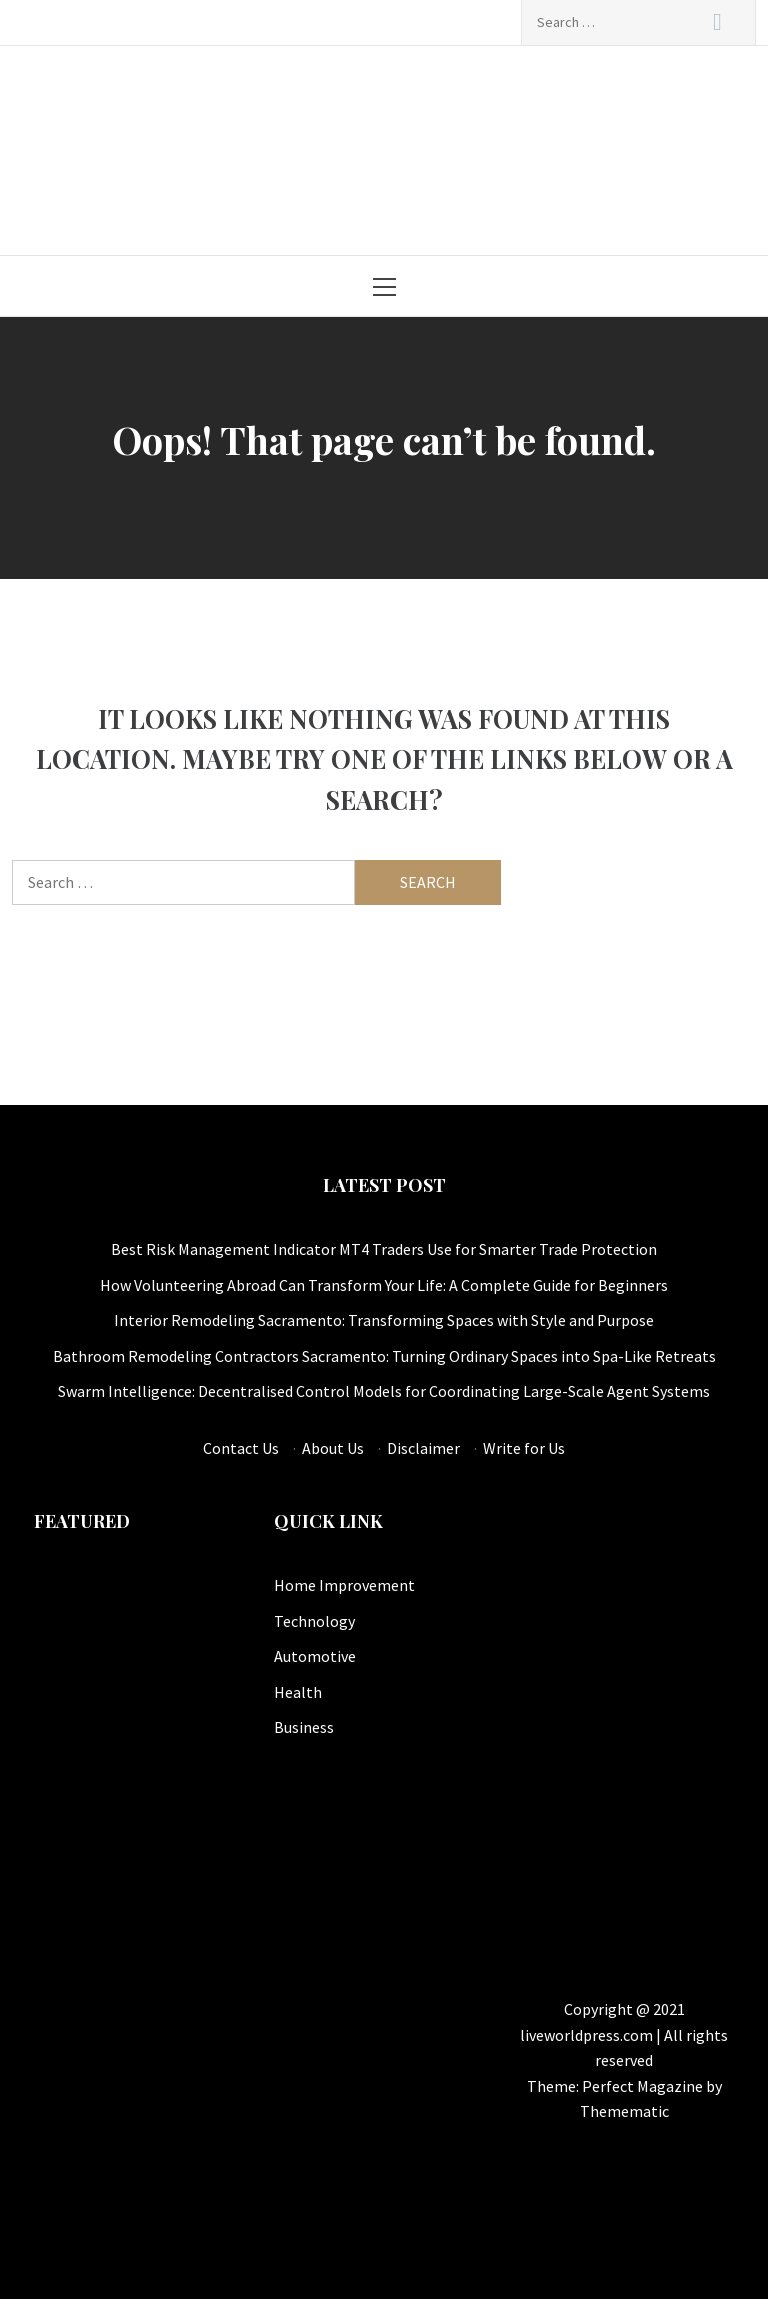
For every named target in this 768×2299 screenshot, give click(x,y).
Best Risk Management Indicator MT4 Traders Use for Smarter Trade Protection (384, 1249)
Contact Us (241, 1448)
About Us (333, 1448)
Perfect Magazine (644, 2086)
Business (304, 1727)
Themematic (624, 2111)
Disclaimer (423, 1448)
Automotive (315, 1656)
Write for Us (524, 1448)
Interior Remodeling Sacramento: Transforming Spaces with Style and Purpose (384, 1320)
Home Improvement (344, 1585)
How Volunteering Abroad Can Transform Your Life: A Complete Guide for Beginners (384, 1285)
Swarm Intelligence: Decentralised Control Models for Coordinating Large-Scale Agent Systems (384, 1391)
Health (298, 1692)
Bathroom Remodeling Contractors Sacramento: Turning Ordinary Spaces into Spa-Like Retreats (384, 1356)
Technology (314, 1621)
